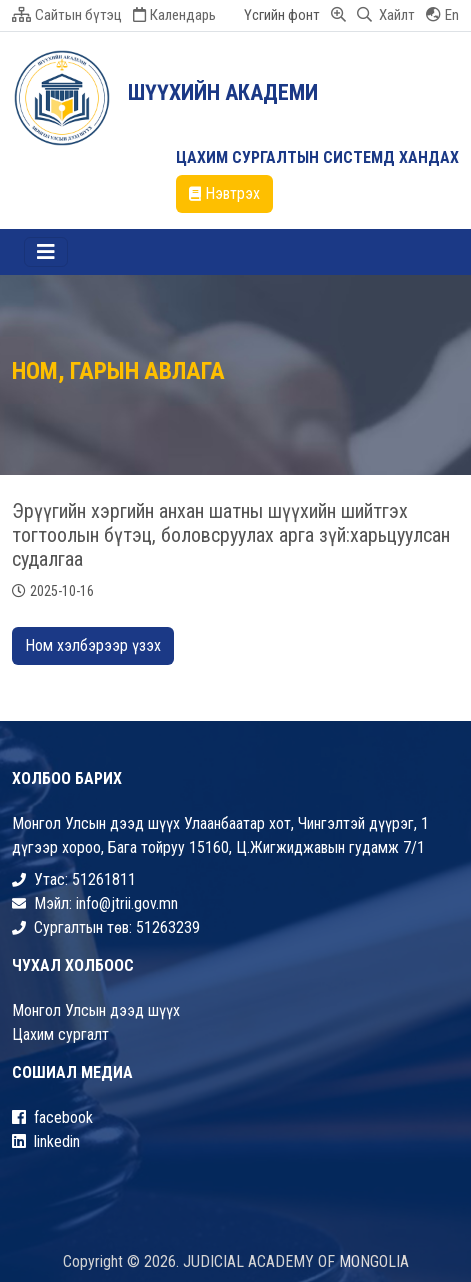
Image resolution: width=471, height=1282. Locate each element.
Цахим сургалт (60, 1034)
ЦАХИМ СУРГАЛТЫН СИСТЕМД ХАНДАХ (317, 157)
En (442, 15)
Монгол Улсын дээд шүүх (96, 1010)
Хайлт (386, 15)
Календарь (174, 15)
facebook (52, 1117)
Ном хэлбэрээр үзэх (93, 645)
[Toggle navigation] (46, 252)
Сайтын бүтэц (67, 15)
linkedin (46, 1141)
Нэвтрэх (224, 193)
